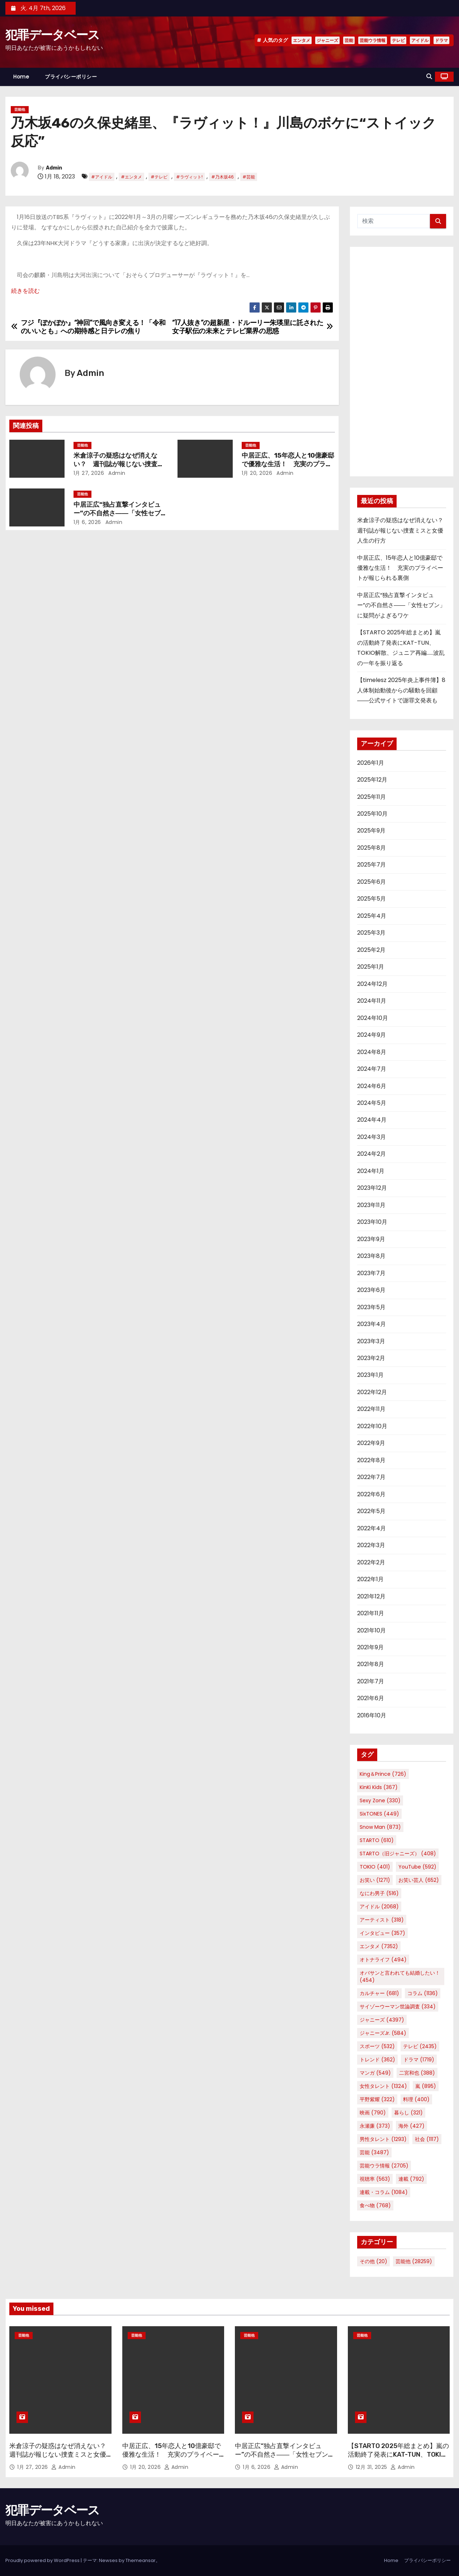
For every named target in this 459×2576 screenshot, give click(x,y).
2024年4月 (372, 1120)
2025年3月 (371, 933)
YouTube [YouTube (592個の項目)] (417, 1866)
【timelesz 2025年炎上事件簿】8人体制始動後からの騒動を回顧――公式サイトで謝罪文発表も (401, 690)
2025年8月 (371, 848)
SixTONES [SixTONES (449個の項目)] (379, 1813)
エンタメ (301, 40)
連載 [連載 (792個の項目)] (411, 2179)
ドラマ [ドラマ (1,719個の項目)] (418, 2059)
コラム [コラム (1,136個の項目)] (422, 1993)
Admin (54, 168)
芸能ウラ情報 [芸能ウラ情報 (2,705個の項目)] (384, 2165)
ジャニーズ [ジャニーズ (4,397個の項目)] (382, 2019)
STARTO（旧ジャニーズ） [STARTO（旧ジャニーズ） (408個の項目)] (398, 1853)
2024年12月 (372, 984)
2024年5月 (371, 1103)
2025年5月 (371, 899)
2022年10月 (372, 1426)
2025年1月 (370, 967)
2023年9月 (371, 1239)
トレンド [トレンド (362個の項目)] (377, 2059)
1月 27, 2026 (89, 473)
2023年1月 (370, 1375)
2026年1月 (370, 763)
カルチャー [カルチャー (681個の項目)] (379, 1993)
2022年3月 (371, 1545)
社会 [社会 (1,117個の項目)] (427, 2139)
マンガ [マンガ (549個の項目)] (375, 2072)
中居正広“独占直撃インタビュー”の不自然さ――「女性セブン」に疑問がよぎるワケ (117, 513)
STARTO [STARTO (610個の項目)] (377, 1840)
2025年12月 (372, 780)
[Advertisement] (401, 361)
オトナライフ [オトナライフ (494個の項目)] (383, 1959)
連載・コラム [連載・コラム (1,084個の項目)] (384, 2192)
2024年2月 (371, 1154)
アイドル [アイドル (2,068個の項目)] (379, 1906)
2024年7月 (371, 1069)
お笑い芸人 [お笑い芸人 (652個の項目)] (418, 1880)
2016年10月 (371, 1715)
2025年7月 (371, 864)
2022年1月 (370, 1579)
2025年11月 (371, 797)
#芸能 (248, 177)
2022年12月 (372, 1392)
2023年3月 (371, 1341)
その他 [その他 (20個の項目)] (373, 2261)
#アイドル (101, 177)
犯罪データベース (52, 35)
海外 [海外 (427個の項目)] (411, 2125)
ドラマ (441, 40)
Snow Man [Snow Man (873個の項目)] (380, 1827)
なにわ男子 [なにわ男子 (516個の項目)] (379, 1893)
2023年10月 (372, 1222)
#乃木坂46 (222, 177)
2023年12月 (372, 1188)
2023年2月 (371, 1358)
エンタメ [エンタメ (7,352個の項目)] (379, 1946)
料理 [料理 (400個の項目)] (416, 2099)
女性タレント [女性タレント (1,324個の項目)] (383, 2086)
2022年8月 (371, 1460)
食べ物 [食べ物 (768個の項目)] (375, 2205)
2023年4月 (371, 1324)
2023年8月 (371, 1256)
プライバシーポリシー (71, 76)
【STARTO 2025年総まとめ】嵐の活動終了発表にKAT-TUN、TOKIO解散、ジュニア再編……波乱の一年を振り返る (398, 2459)
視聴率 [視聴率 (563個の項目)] (375, 2179)
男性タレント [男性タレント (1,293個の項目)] (383, 2139)
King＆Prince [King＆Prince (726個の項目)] (383, 1774)
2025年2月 (371, 950)
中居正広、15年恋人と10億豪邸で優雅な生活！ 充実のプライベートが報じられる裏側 (288, 464)
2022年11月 (371, 1409)
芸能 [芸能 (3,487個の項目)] (374, 2152)
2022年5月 (371, 1511)
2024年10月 (372, 1018)
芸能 (349, 40)
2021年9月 (370, 1647)
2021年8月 (370, 1664)
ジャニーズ (327, 40)
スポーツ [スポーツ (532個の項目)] (377, 2046)
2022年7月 (371, 1477)
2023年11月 (371, 1205)
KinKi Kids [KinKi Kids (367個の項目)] (379, 1787)
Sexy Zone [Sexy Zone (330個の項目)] (380, 1800)
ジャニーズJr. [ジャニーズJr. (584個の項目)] (383, 2033)
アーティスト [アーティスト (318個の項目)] (382, 1919)
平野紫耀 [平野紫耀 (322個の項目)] (377, 2099)
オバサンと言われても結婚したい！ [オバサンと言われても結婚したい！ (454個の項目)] (400, 1976)
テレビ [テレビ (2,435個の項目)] (420, 2046)
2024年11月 (371, 1001)
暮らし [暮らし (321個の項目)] (408, 2112)
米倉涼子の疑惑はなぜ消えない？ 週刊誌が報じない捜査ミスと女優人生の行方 (119, 464)
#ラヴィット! (189, 177)
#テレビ (159, 177)
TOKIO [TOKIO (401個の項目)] (375, 1866)
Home (21, 76)
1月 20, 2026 (257, 473)
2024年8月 (371, 1052)
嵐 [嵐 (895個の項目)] (425, 2086)
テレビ (398, 40)
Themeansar (141, 2560)
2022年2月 (371, 1562)
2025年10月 (372, 814)
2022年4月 (371, 1528)
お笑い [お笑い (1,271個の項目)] (375, 1880)
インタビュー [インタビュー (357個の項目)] (382, 1933)
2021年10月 (371, 1630)
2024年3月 (371, 1137)
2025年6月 (371, 882)
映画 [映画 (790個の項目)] (373, 2112)
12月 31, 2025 (372, 2467)
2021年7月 (370, 1681)
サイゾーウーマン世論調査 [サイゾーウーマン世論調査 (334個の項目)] (398, 2006)
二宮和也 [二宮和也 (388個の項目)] (417, 2072)
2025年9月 (371, 830)
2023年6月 (371, 1290)
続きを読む (25, 291)
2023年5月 (371, 1307)
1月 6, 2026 (87, 522)
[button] (429, 76)
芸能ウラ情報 (372, 40)
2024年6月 (371, 1086)
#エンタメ (131, 177)
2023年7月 (371, 1273)
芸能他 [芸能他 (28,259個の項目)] (414, 2261)
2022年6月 (371, 1494)
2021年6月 (370, 1698)
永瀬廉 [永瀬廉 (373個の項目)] (375, 2125)
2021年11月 (370, 1613)
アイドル (420, 40)
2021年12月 (371, 1596)
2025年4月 (371, 916)
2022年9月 (371, 1443)
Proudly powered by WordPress (43, 2560)
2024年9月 (371, 1035)
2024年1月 (370, 1171)
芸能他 (19, 109)
